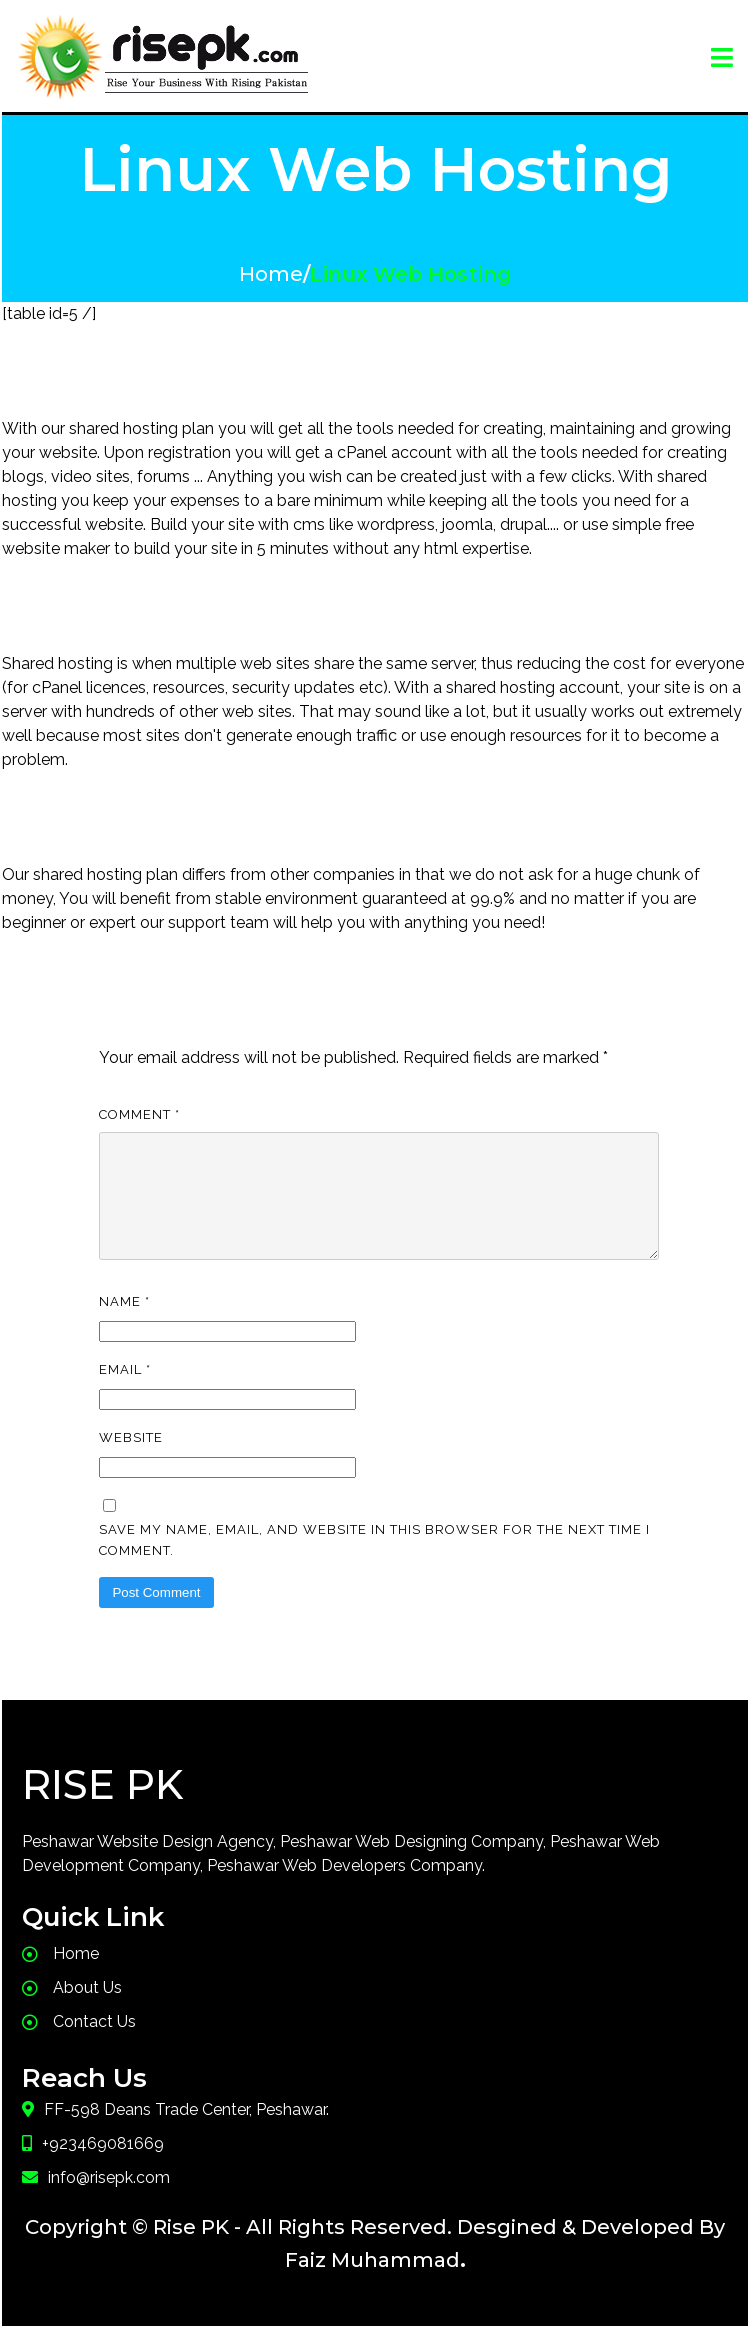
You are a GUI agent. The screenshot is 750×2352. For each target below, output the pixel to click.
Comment (139, 1114)
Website (131, 1461)
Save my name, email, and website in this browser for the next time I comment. (374, 1564)
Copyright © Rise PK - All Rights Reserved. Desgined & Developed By (375, 2251)
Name (124, 1325)
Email (125, 1393)
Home (271, 274)
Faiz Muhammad (372, 2284)
